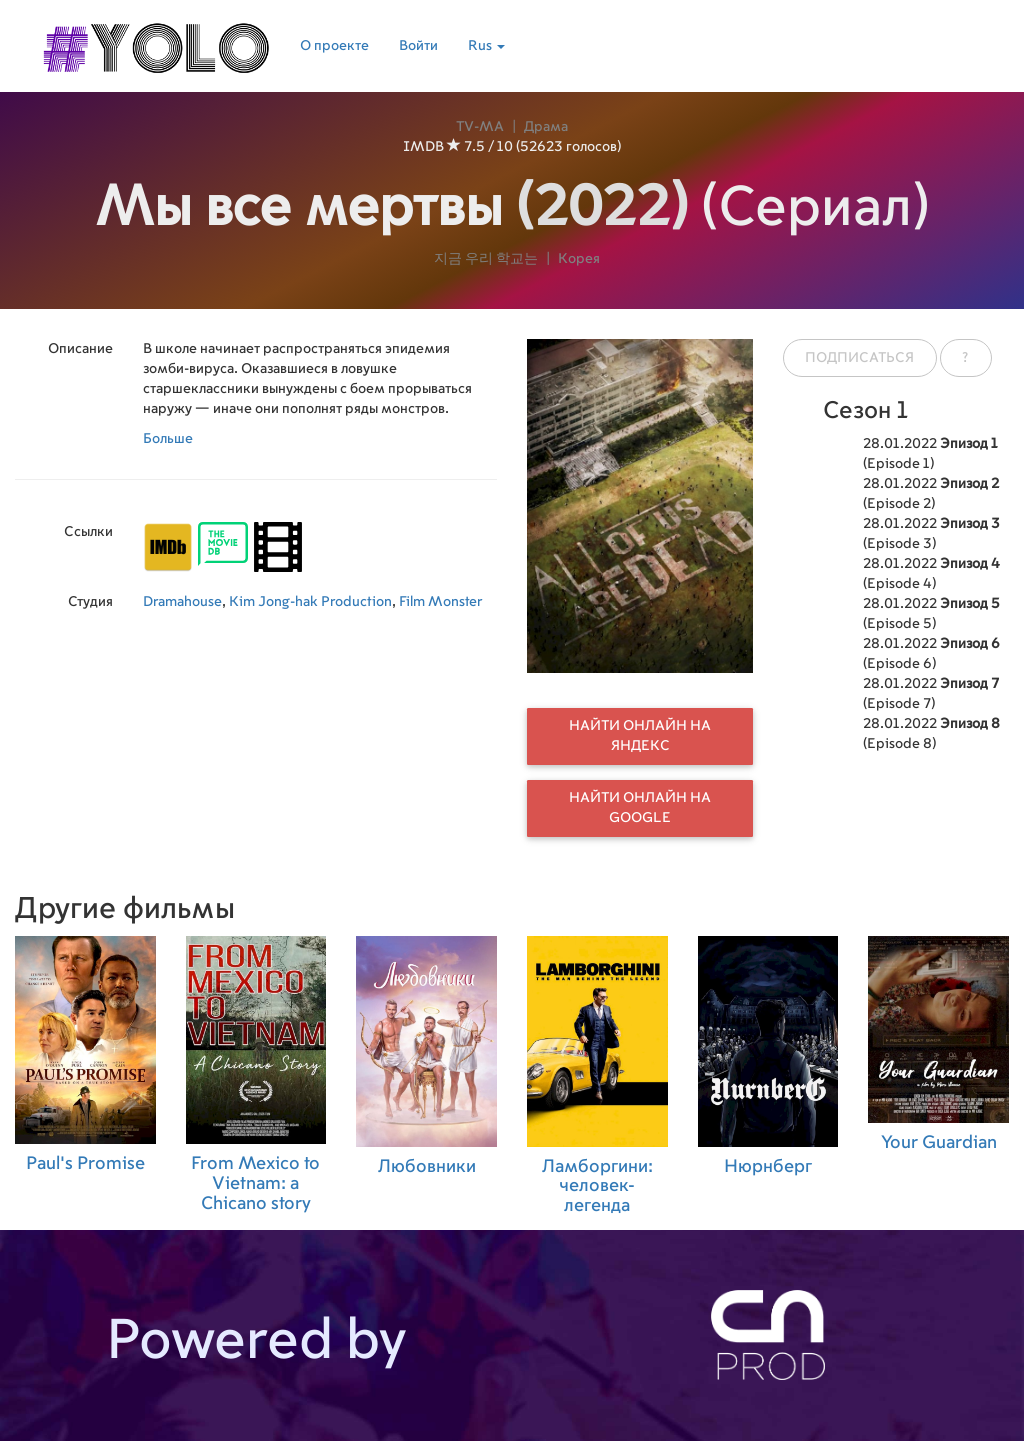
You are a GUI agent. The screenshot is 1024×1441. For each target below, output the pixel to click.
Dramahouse (182, 602)
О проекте (334, 46)
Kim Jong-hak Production (310, 602)
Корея (579, 259)
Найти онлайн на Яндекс (640, 736)
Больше (168, 439)
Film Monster (440, 602)
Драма (546, 127)
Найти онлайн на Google (640, 808)
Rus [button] (486, 46)
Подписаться (859, 358)
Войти (418, 46)
